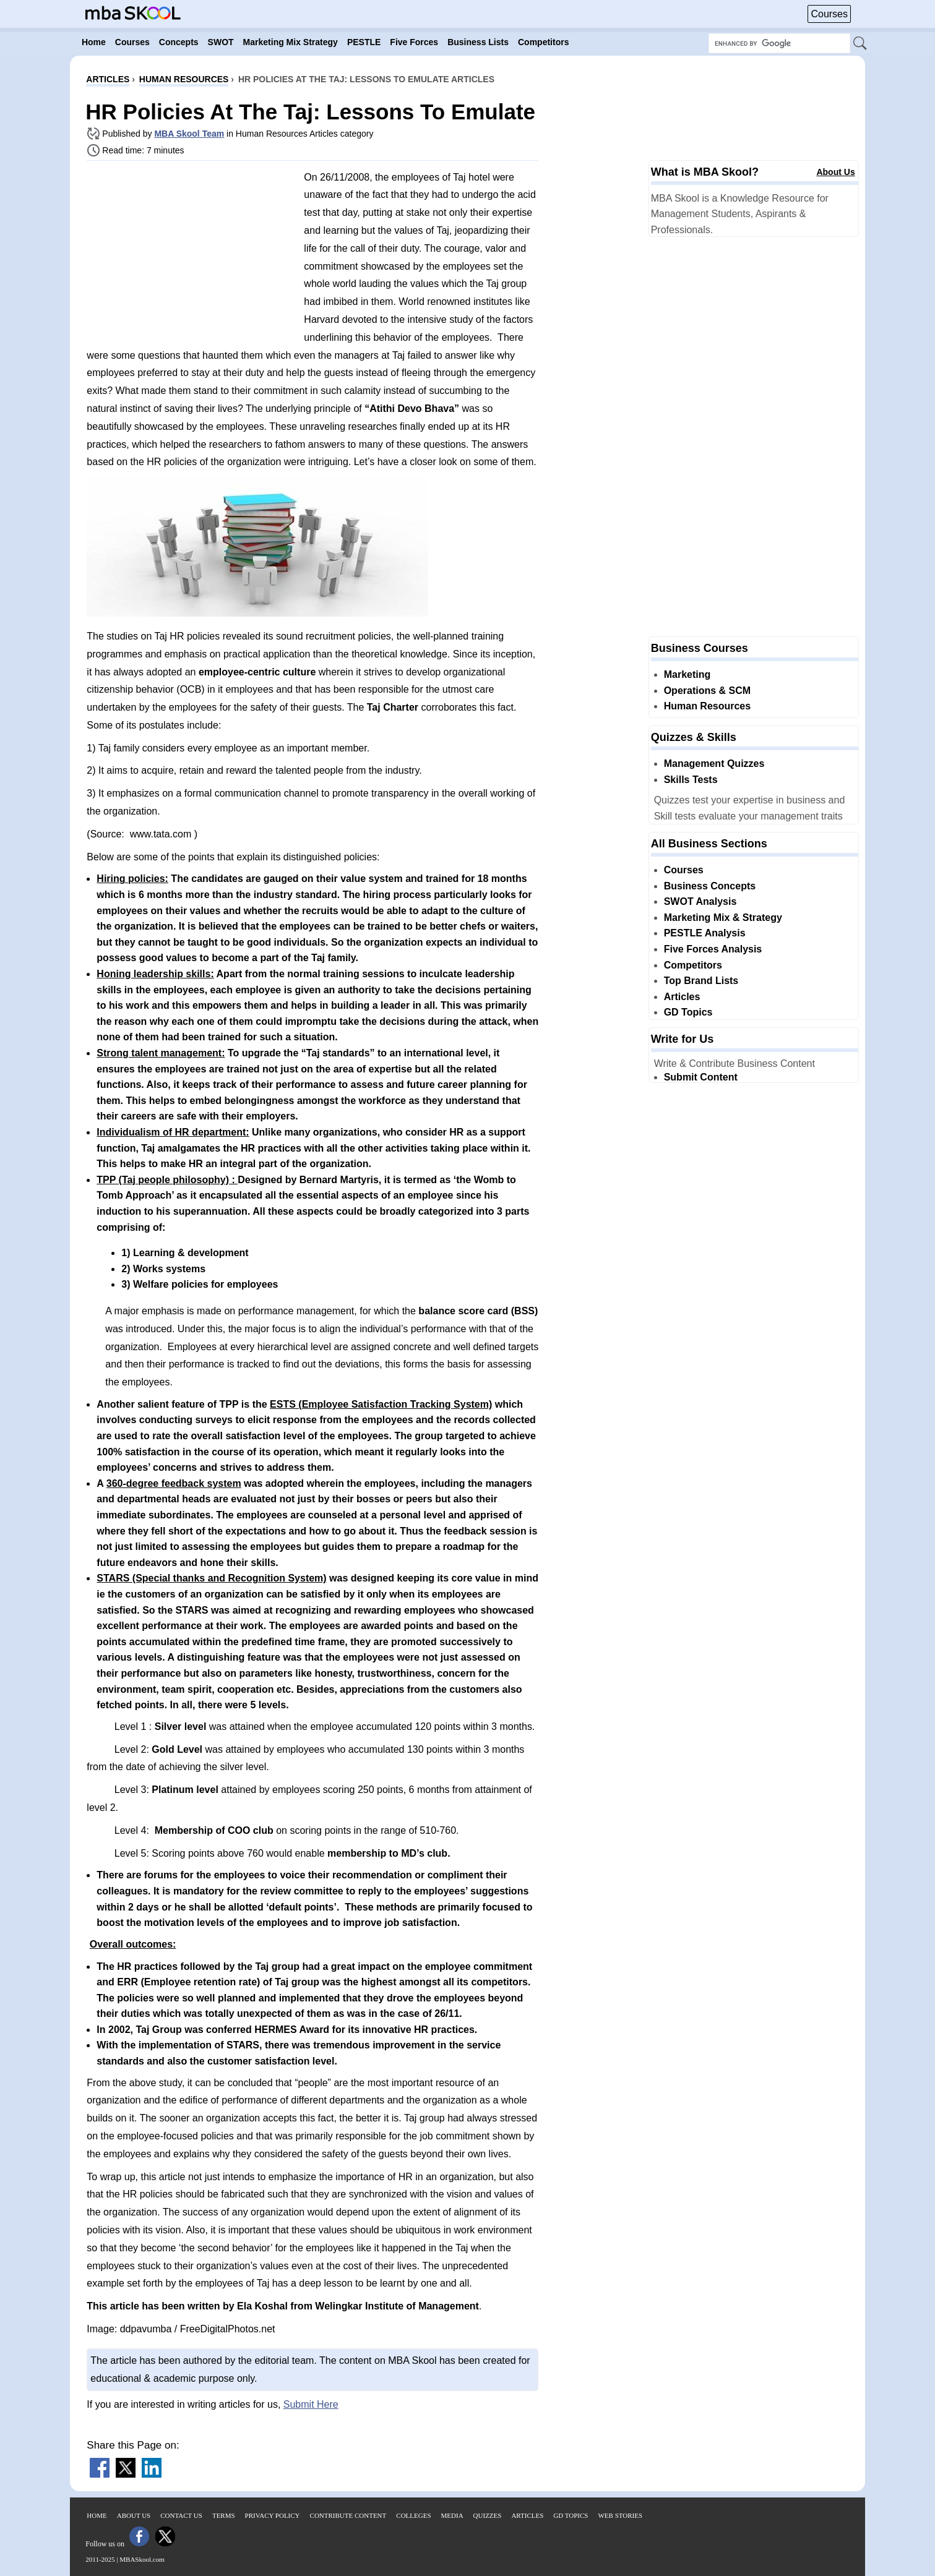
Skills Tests (691, 779)
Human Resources (707, 706)
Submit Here (310, 2404)
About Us (835, 172)
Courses (829, 14)
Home (96, 2515)
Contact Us (181, 2515)
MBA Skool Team (189, 134)
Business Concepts (710, 886)
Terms (223, 2515)
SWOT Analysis (700, 901)
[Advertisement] (191, 256)
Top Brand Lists (701, 980)
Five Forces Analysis (713, 949)
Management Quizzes (714, 763)
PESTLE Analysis (705, 933)
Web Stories (620, 2515)
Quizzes (487, 2515)
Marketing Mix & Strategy (723, 917)
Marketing (687, 674)
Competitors (693, 965)
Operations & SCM (707, 690)
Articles (682, 996)
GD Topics (688, 1012)
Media (452, 2515)
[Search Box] (779, 43)
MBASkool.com (141, 2559)
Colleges (413, 2515)
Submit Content (701, 1077)
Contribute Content (348, 2515)
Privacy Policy (272, 2515)
